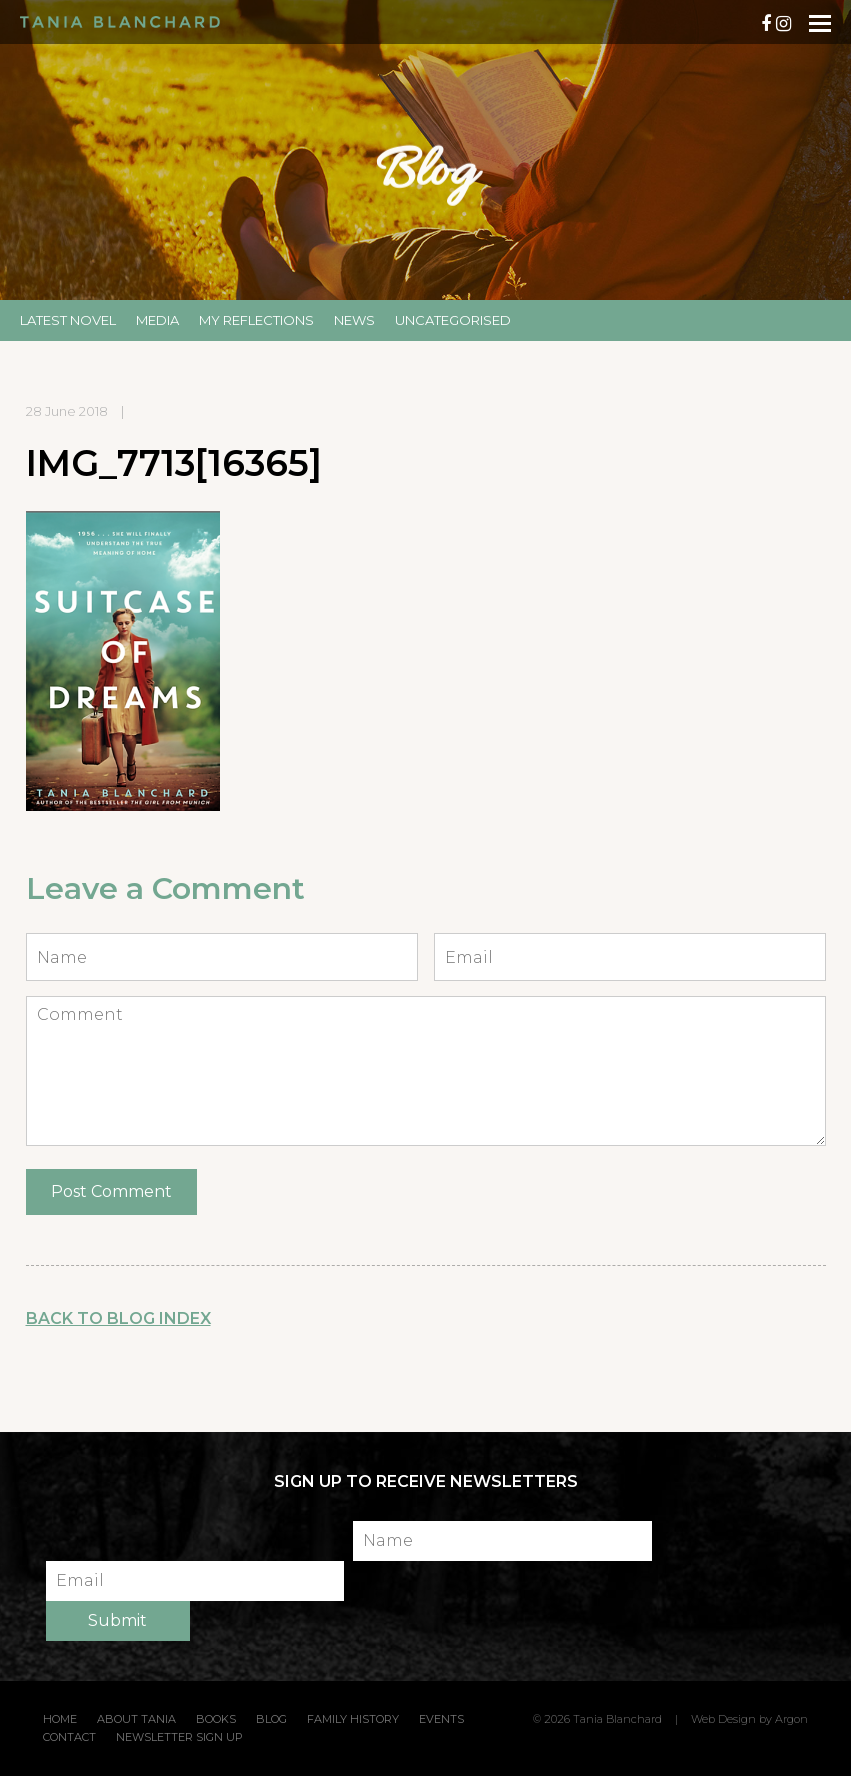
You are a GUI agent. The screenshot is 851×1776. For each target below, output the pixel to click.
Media (157, 320)
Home (60, 1719)
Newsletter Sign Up (179, 1737)
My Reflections (256, 320)
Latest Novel (68, 320)
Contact (69, 1737)
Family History (353, 1719)
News (354, 320)
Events (441, 1719)
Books (216, 1719)
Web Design (723, 1719)
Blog (271, 1719)
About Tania (136, 1719)
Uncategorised (453, 320)
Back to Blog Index (118, 1318)
